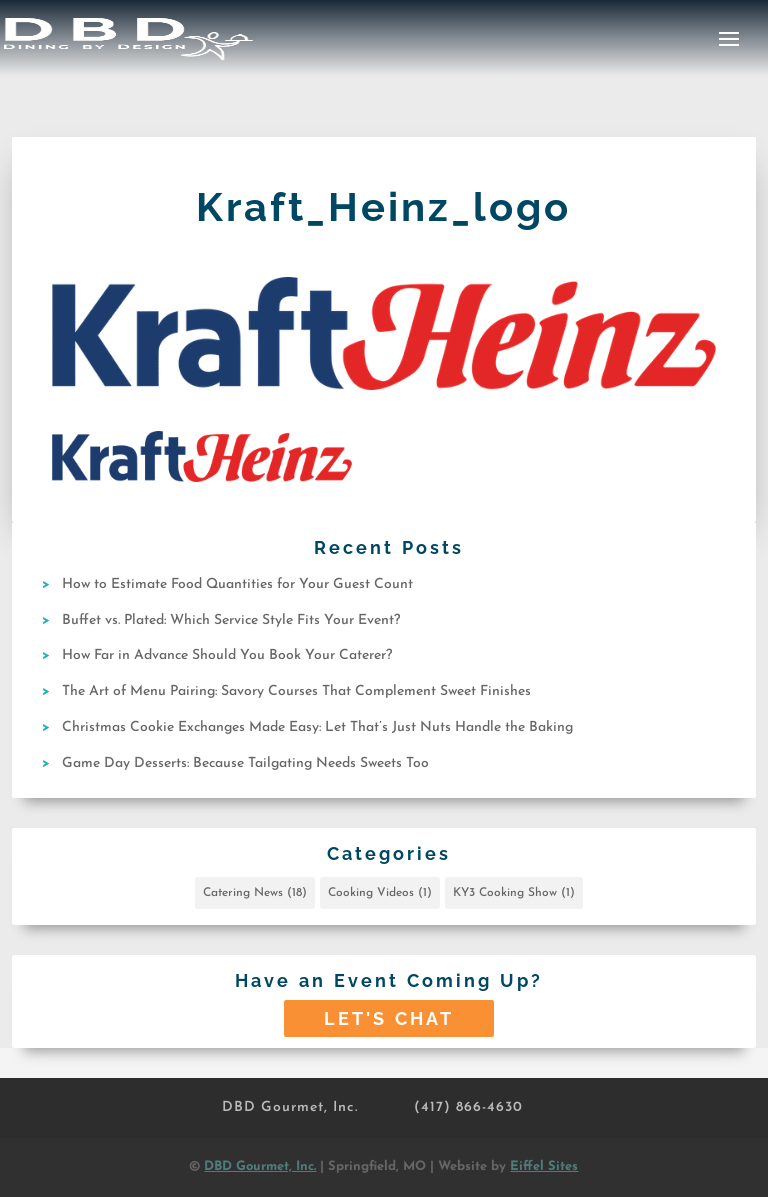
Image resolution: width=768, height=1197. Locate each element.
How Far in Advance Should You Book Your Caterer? (227, 655)
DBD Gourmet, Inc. (290, 1107)
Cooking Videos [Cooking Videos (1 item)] (380, 893)
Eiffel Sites (544, 1166)
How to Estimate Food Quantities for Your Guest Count (237, 584)
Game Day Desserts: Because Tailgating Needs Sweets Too (245, 763)
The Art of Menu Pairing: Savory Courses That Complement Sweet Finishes (296, 691)
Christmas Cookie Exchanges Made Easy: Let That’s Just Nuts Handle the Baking (317, 727)
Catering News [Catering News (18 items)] (255, 893)
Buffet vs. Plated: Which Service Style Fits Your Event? (231, 620)
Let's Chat (389, 1018)
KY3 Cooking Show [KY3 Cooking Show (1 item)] (514, 893)
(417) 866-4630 (468, 1107)
